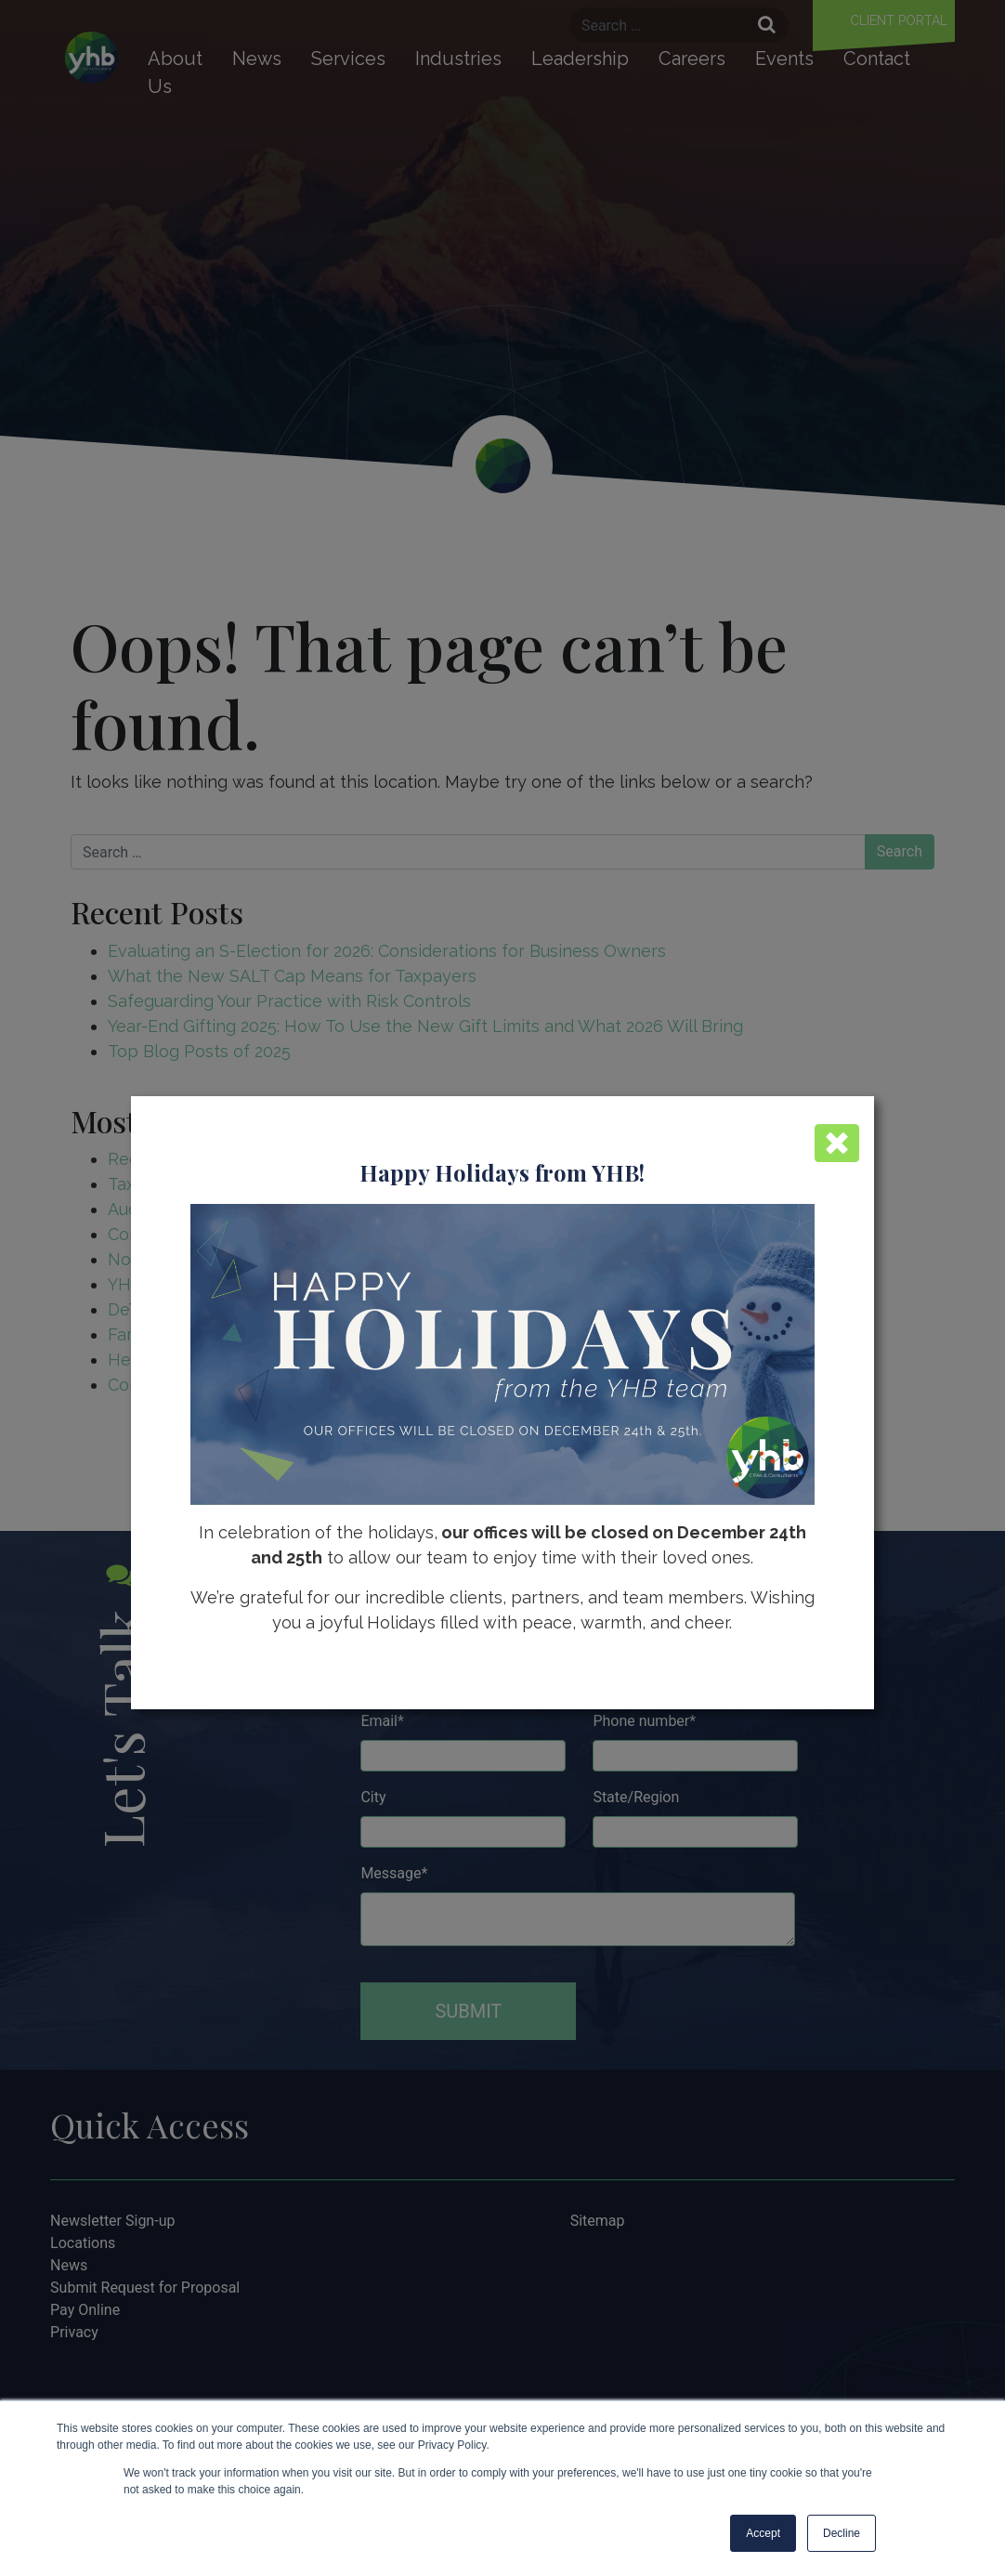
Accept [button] (763, 2533)
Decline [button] (841, 2533)
